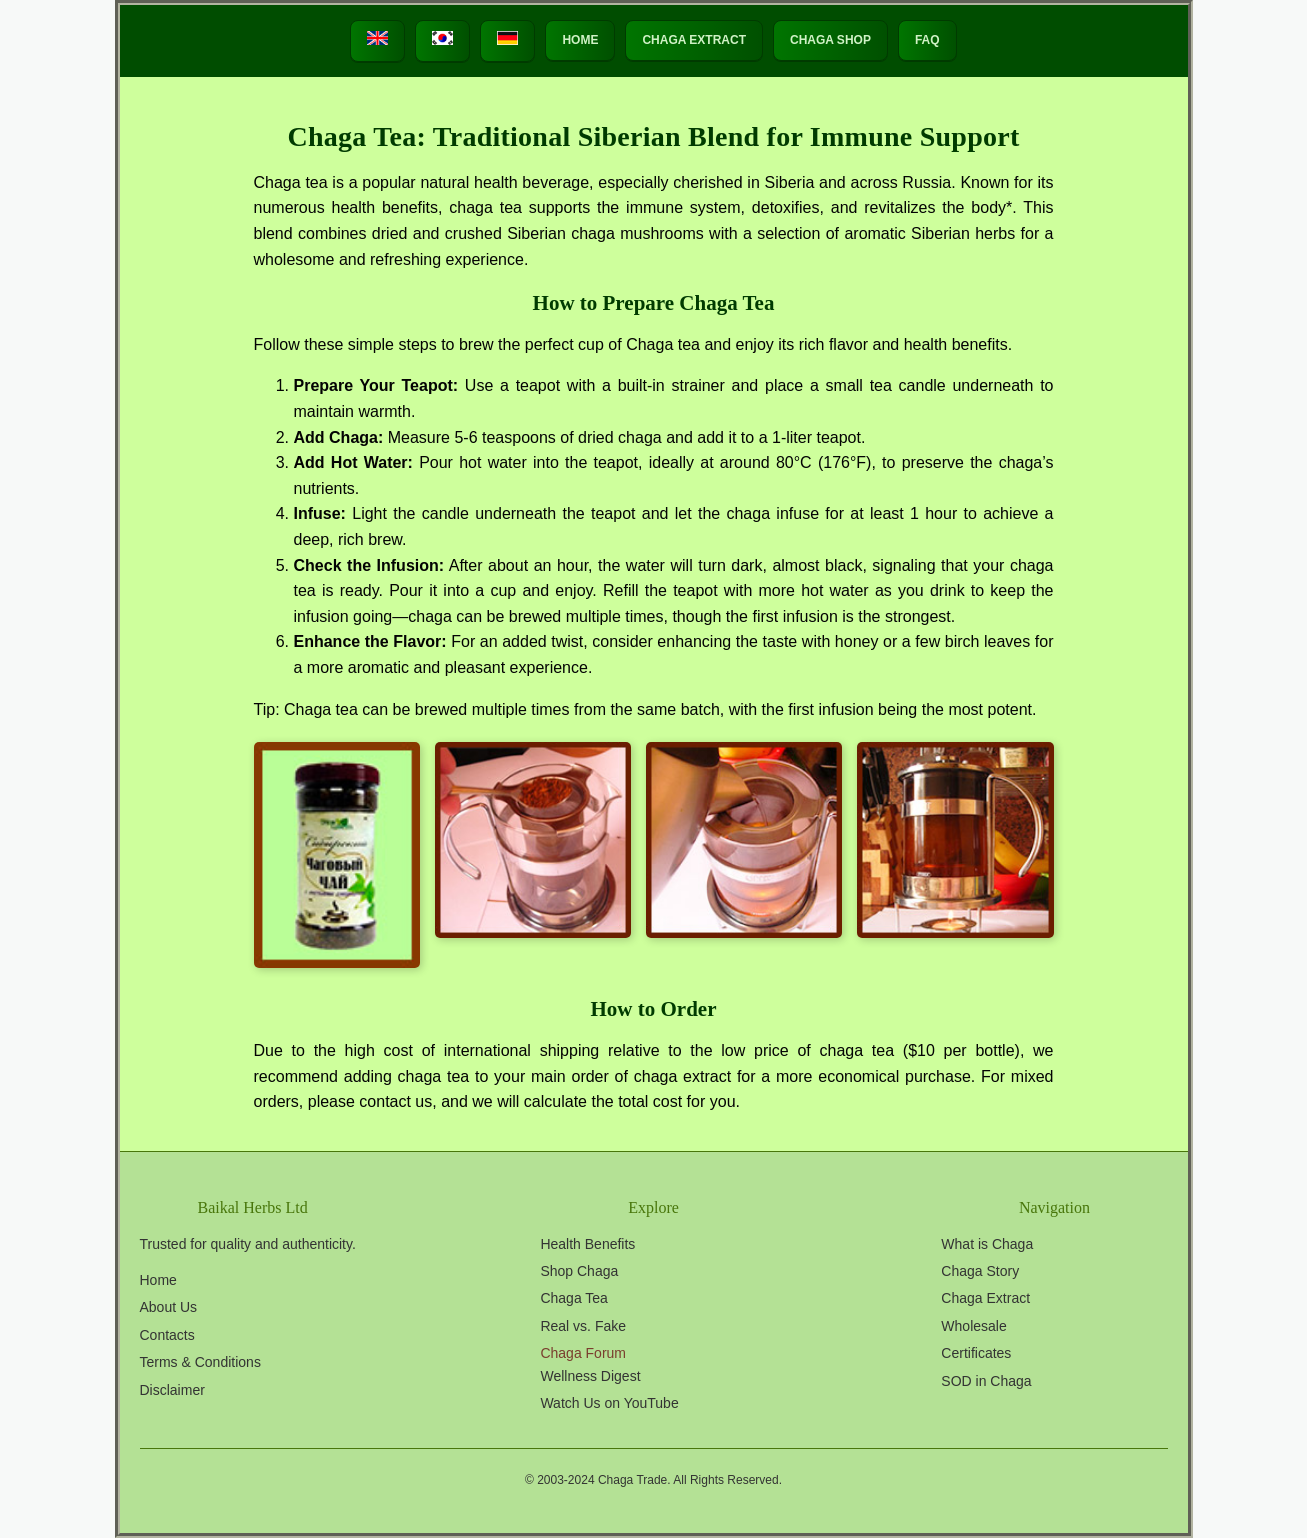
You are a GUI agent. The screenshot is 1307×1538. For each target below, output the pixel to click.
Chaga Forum (583, 1353)
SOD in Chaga (986, 1381)
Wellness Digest (590, 1376)
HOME (580, 40)
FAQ (927, 40)
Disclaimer (172, 1390)
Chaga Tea (573, 1298)
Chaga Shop (830, 40)
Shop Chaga (579, 1271)
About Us (169, 1307)
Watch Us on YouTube (609, 1403)
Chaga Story (980, 1271)
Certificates (976, 1353)
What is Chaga (987, 1244)
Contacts (167, 1335)
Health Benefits (587, 1244)
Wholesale (973, 1326)
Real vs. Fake (583, 1326)
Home (158, 1280)
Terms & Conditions (200, 1362)
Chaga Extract (694, 40)
